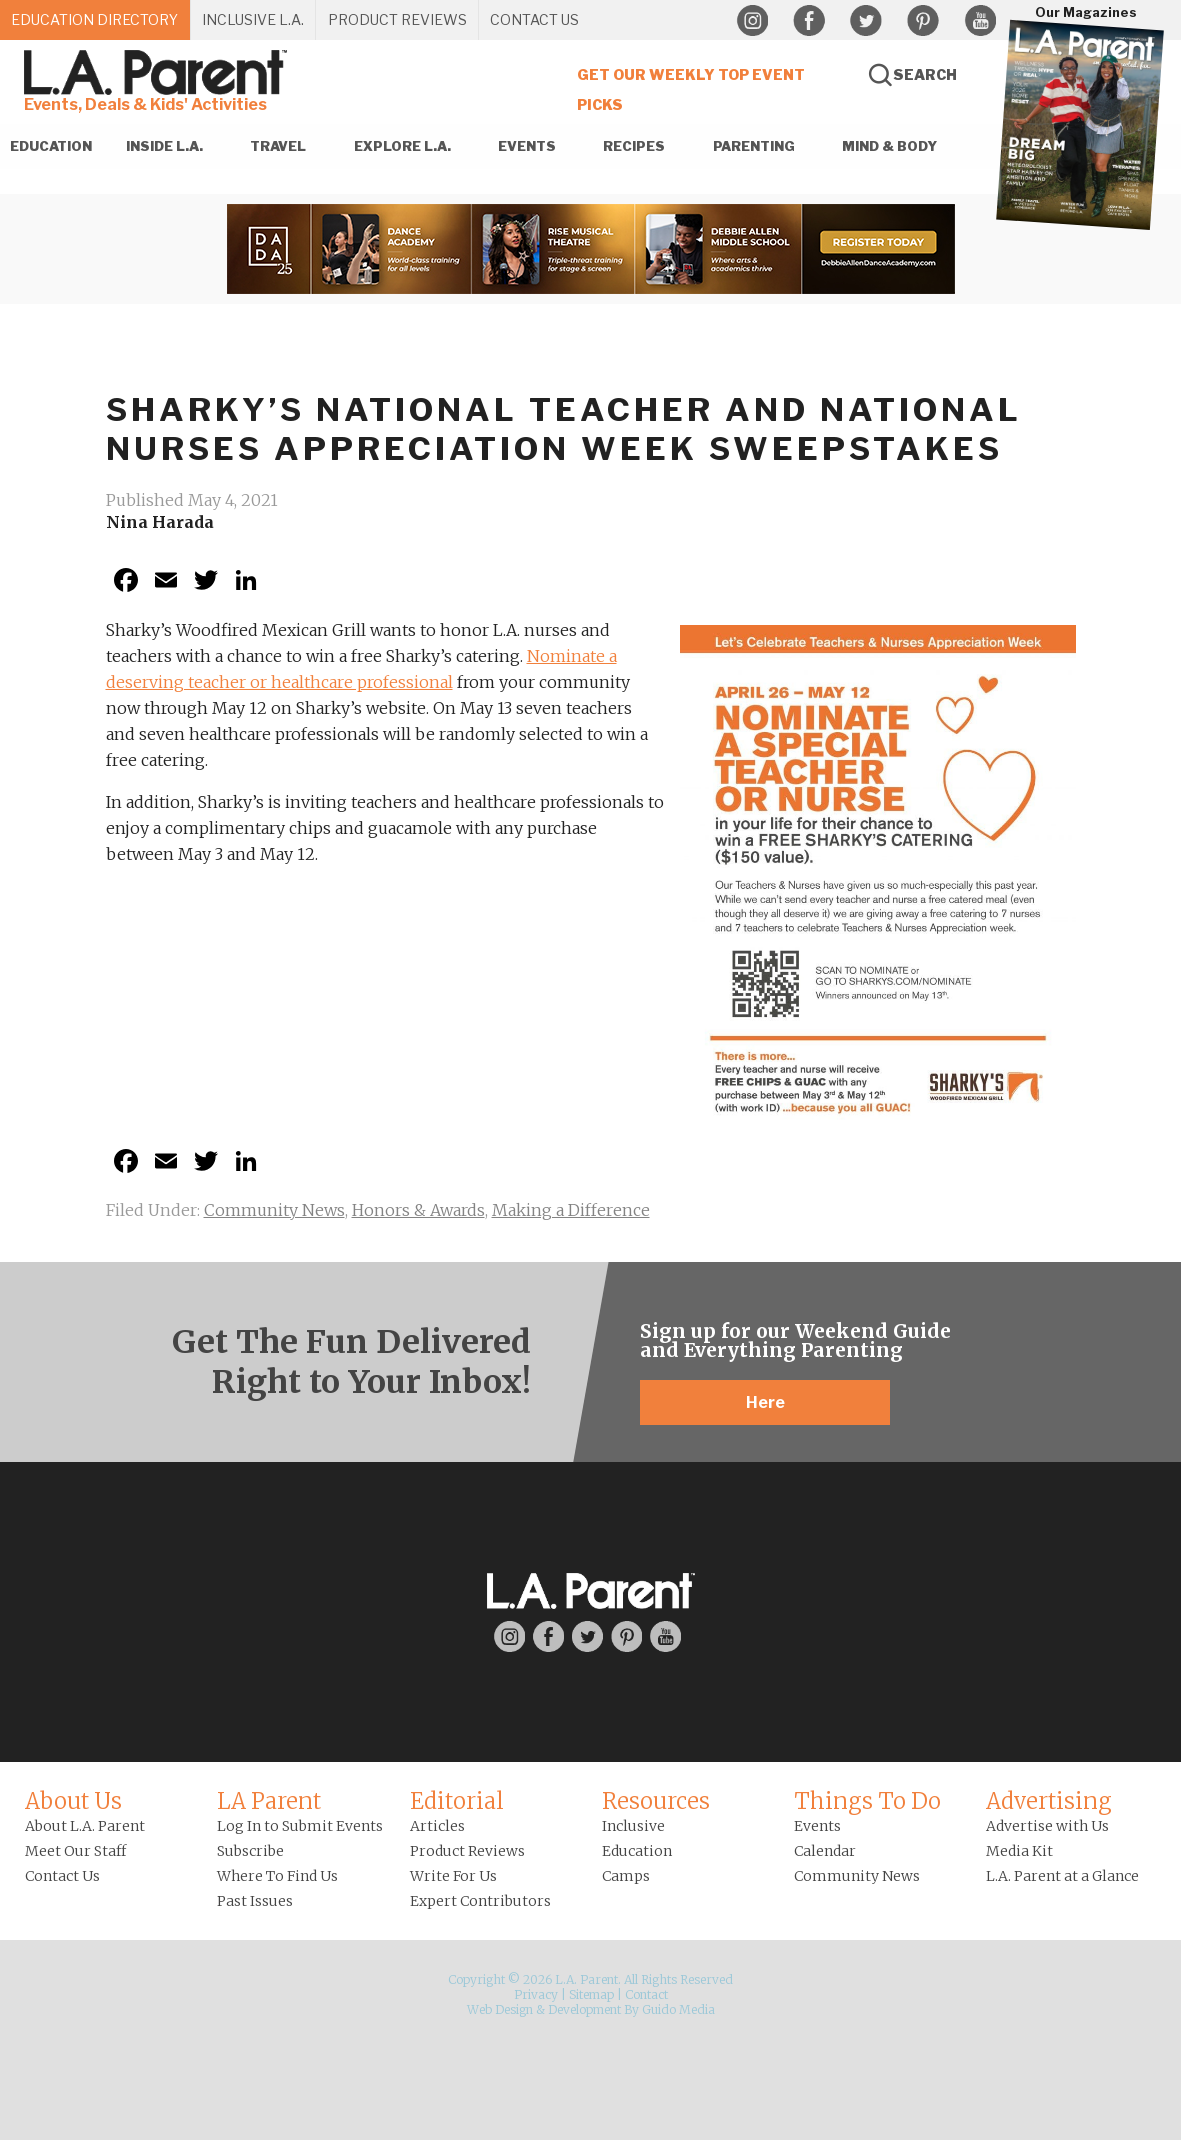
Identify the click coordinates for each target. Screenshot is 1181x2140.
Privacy (536, 1994)
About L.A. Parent (85, 1826)
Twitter (866, 21)
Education (637, 1851)
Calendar (825, 1851)
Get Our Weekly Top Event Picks (691, 89)
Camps (626, 1876)
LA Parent (269, 1801)
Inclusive (633, 1826)
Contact (646, 1994)
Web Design (500, 2009)
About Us (73, 1801)
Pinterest (923, 21)
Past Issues (255, 1901)
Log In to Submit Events (300, 1826)
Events (817, 1826)
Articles (437, 1826)
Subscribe (250, 1851)
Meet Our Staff (75, 1851)
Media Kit (1019, 1851)
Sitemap (591, 1994)
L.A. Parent (159, 72)
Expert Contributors (480, 1901)
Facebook (809, 21)
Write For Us (453, 1876)
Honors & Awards (418, 1210)
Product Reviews (467, 1851)
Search (925, 74)
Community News (274, 1210)
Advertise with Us (1047, 1826)
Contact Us (62, 1876)
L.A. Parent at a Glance (1062, 1876)
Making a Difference (571, 1210)
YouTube (980, 21)
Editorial (457, 1801)
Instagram (752, 21)
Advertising (1049, 1801)
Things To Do (867, 1801)
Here (765, 1402)
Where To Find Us (277, 1876)
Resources (656, 1801)
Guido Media (678, 2009)
